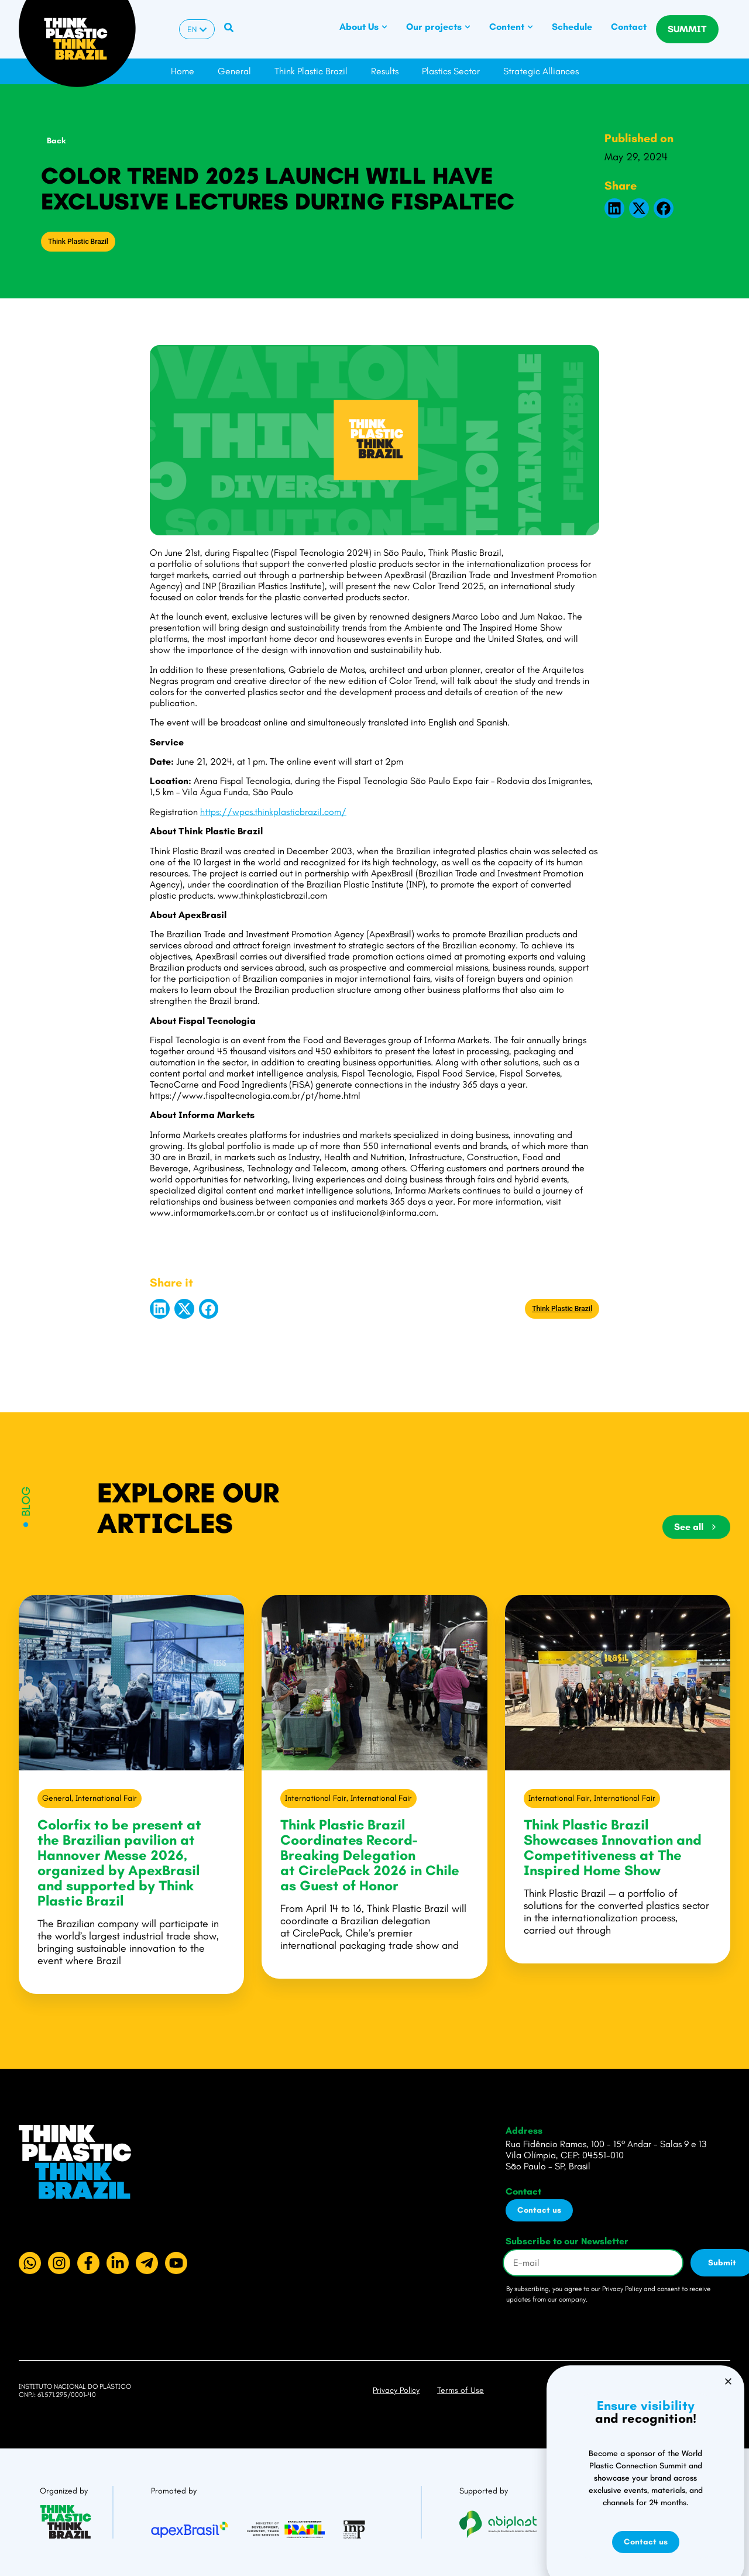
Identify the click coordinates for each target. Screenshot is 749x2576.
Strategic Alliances (541, 71)
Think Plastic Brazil (311, 71)
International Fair (106, 1798)
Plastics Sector (451, 71)
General (234, 71)
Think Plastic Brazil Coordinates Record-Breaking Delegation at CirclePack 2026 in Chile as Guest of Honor (369, 1855)
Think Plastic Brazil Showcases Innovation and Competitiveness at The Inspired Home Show (613, 1847)
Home (182, 71)
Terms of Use (460, 2390)
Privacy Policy (396, 2390)
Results (384, 71)
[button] (614, 208)
